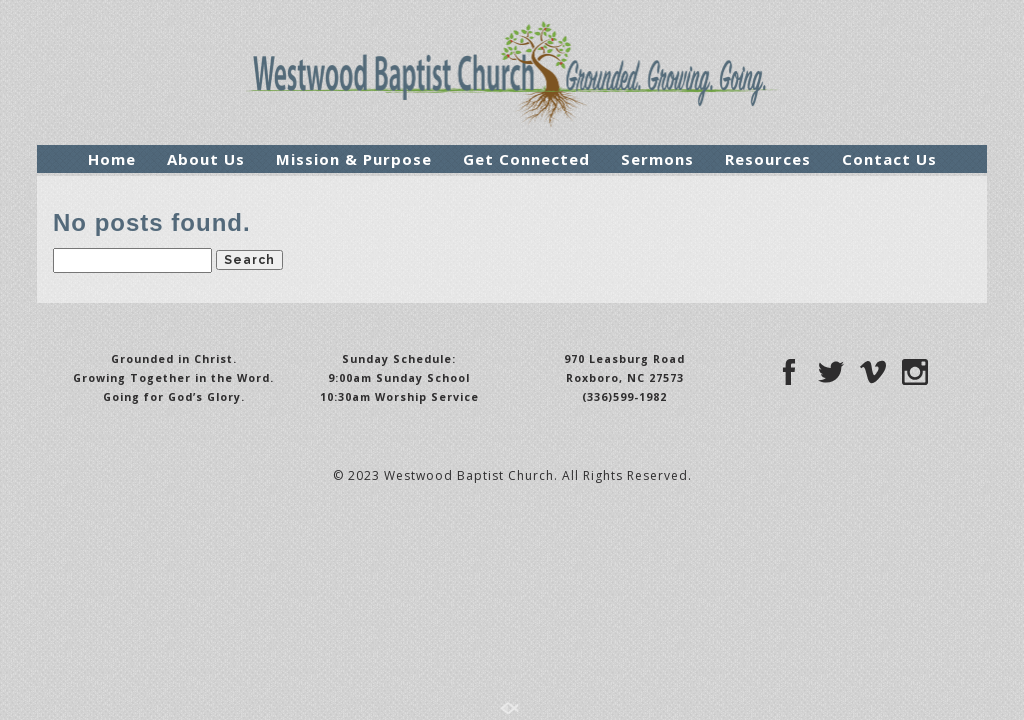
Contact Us (889, 159)
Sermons (657, 159)
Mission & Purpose (354, 159)
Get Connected (526, 159)
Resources (768, 159)
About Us (206, 159)
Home (112, 159)
